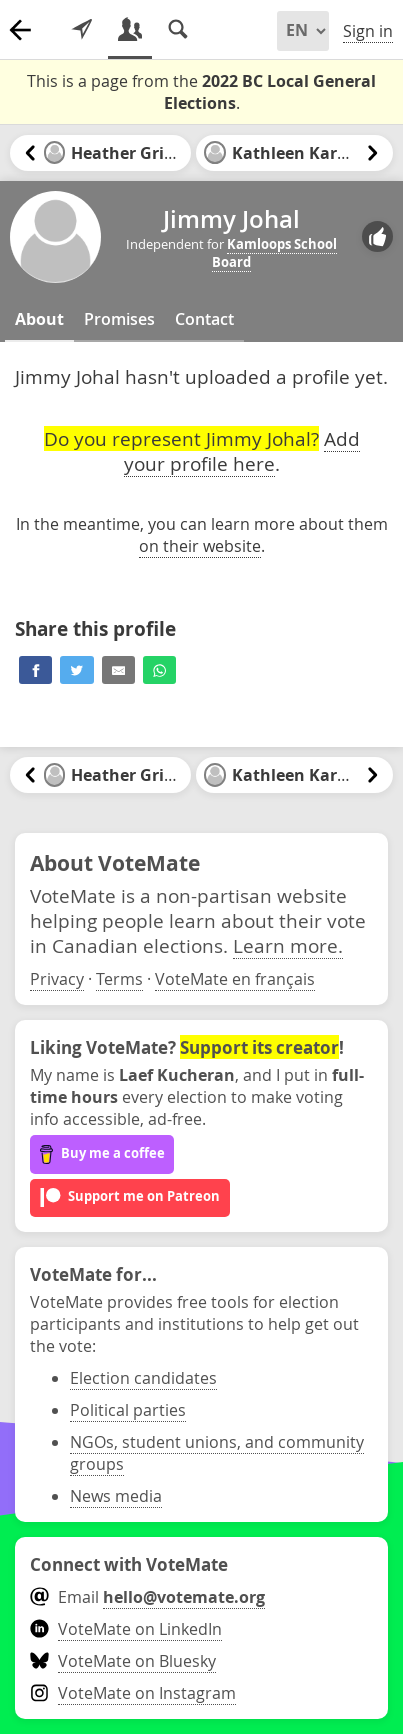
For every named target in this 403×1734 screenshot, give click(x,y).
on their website (200, 546)
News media (116, 1496)
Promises (119, 319)
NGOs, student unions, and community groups (217, 1453)
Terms (119, 979)
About (39, 319)
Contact (204, 319)
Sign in (368, 31)
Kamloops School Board (274, 253)
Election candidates (143, 1378)
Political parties (128, 1410)
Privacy (57, 979)
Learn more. (288, 945)
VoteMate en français (235, 979)
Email (147, 1597)
